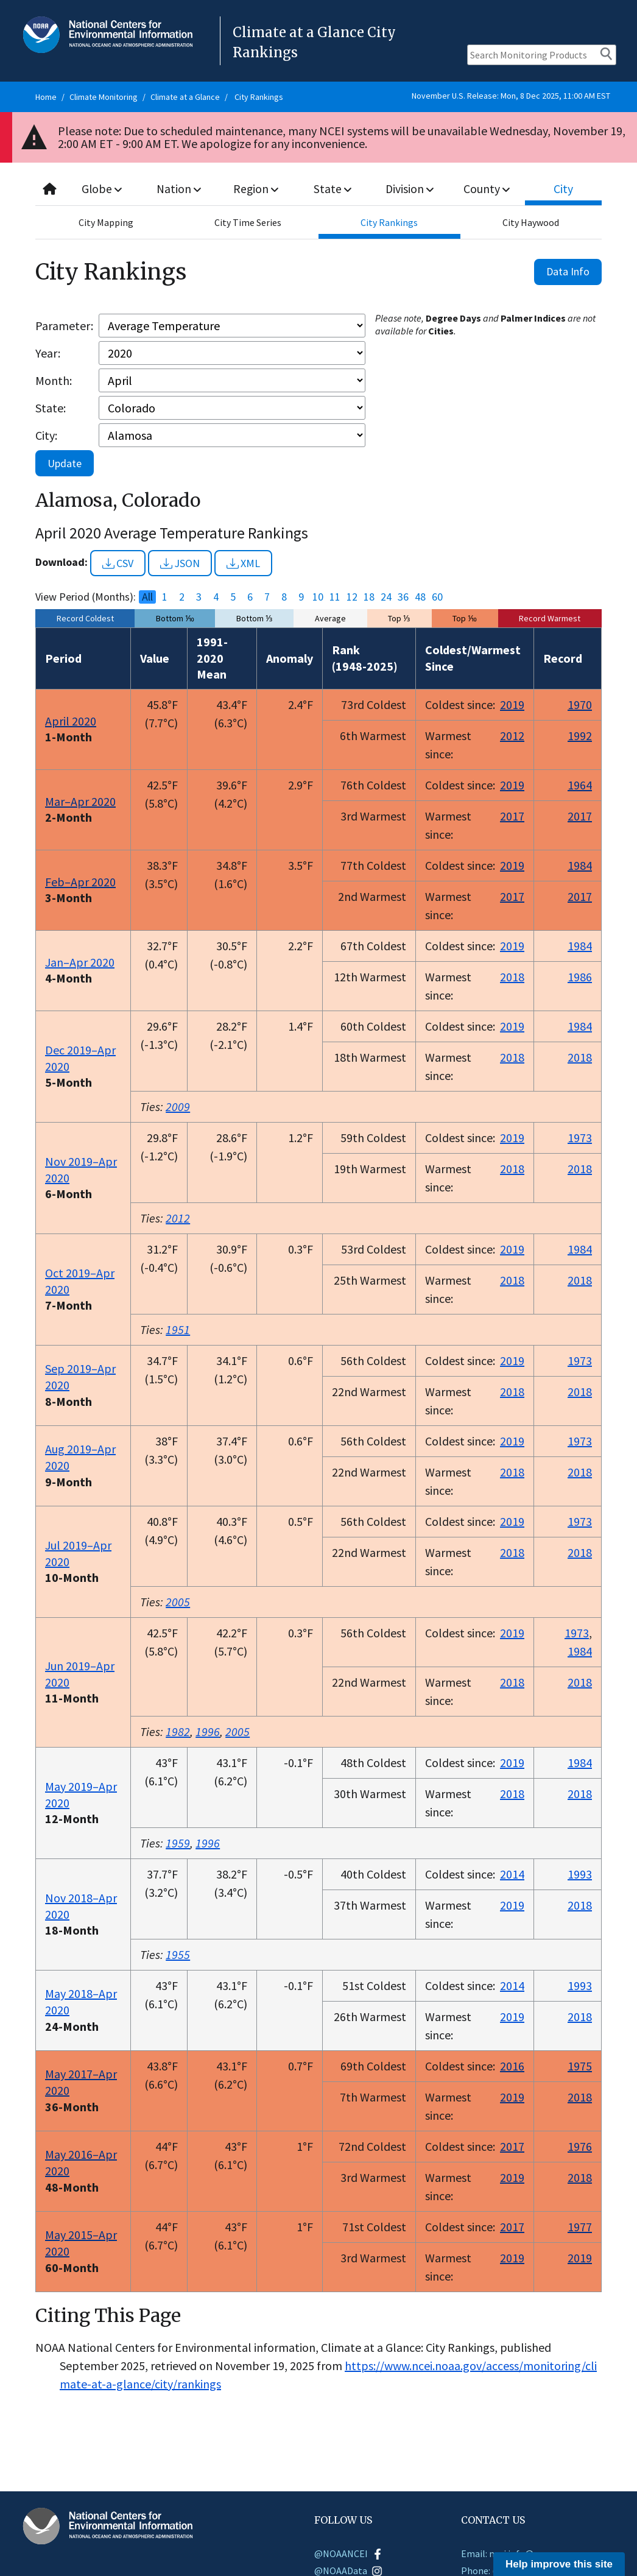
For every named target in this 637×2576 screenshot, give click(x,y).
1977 (580, 2226)
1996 (207, 1731)
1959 (178, 1843)
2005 (178, 1601)
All (147, 597)
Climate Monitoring (103, 96)
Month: (53, 380)
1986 (580, 976)
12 (352, 597)
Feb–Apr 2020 (80, 881)
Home (46, 96)
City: (46, 435)
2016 (512, 2065)
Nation (179, 188)
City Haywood (530, 222)
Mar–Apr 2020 (80, 801)
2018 (512, 976)
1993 (580, 1874)
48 (420, 597)
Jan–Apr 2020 (79, 962)
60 (437, 597)
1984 (580, 865)
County (486, 188)
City (563, 188)
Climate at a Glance (185, 96)
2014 (512, 1874)
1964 (580, 784)
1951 (178, 1329)
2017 (512, 816)
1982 (178, 1731)
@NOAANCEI (348, 2553)
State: (50, 407)
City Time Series (247, 222)
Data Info (567, 271)
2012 (512, 735)
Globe (102, 188)
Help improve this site (559, 2564)
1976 (580, 2146)
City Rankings (258, 96)
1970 (580, 704)
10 (317, 597)
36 (403, 597)
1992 (580, 735)
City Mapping (106, 222)
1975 (580, 2065)
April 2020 (70, 721)
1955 (178, 1954)
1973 (580, 1137)
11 (334, 597)
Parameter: (64, 325)
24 (386, 597)
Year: (47, 353)
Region (256, 188)
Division (409, 188)
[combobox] (318, 189)
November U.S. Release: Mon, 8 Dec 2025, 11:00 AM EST (511, 95)
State (332, 188)
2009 (178, 1106)
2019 (512, 704)
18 (369, 597)
